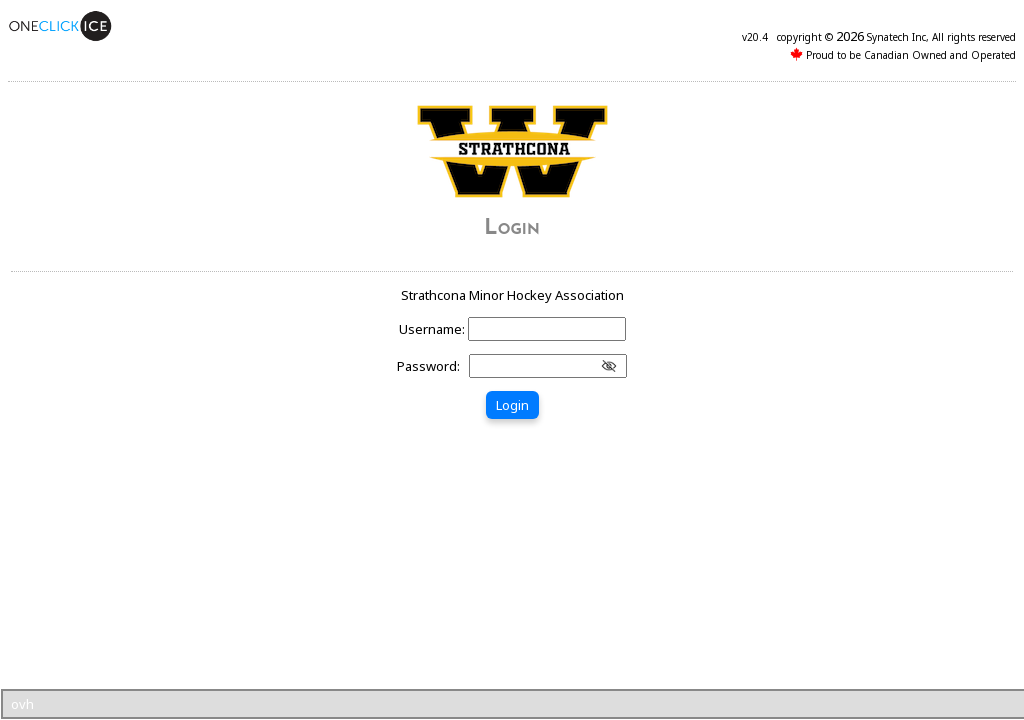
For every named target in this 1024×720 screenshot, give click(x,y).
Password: (431, 366)
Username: (433, 329)
